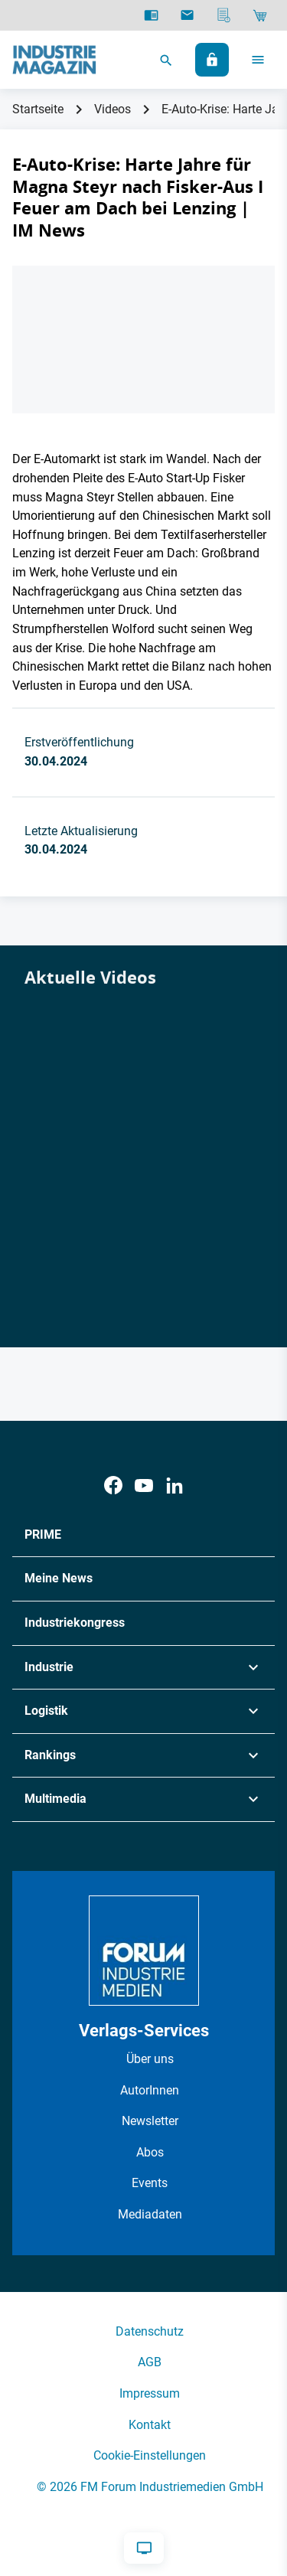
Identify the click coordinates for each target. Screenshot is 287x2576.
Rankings (50, 1755)
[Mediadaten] (224, 15)
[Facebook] (113, 1485)
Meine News (58, 1578)
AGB (149, 2362)
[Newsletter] (187, 15)
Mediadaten (150, 2214)
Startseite (38, 109)
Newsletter (150, 2121)
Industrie (48, 1667)
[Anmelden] (212, 60)
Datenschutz (150, 2331)
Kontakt (150, 2425)
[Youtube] (144, 1485)
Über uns (150, 2059)
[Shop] (260, 15)
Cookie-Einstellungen (149, 2455)
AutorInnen (149, 2090)
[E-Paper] (151, 15)
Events (150, 2183)
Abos (150, 2152)
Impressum (149, 2393)
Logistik (46, 1710)
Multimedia (55, 1798)
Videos (112, 109)
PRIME (42, 1534)
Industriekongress (74, 1622)
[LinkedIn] (174, 1485)
